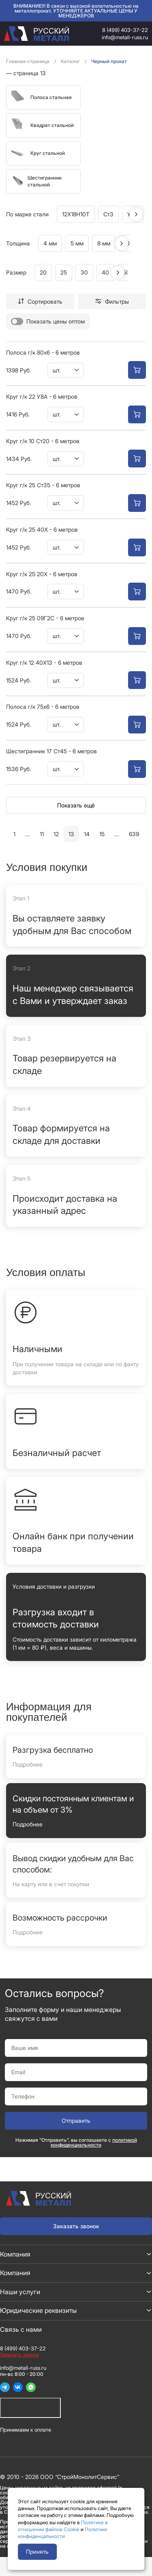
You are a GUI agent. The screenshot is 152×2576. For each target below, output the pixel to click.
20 (43, 272)
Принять (37, 2551)
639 (134, 833)
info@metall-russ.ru (125, 37)
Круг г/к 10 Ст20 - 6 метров (42, 440)
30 (84, 272)
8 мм (103, 243)
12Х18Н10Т (76, 214)
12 (56, 833)
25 (63, 272)
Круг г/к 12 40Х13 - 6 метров (44, 662)
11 (42, 833)
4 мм (50, 243)
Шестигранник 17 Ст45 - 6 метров (51, 751)
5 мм (77, 243)
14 (87, 833)
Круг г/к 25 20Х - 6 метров (41, 574)
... (27, 833)
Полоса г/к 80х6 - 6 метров (43, 352)
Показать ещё (76, 805)
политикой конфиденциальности (94, 2142)
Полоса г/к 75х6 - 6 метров (42, 706)
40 (105, 272)
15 (102, 833)
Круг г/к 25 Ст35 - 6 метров (43, 485)
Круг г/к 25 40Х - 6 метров (42, 529)
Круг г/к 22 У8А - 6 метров (41, 396)
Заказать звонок (76, 2226)
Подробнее (28, 1764)
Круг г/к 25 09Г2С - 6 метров (45, 618)
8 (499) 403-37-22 (125, 30)
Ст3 (108, 214)
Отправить (76, 2120)
